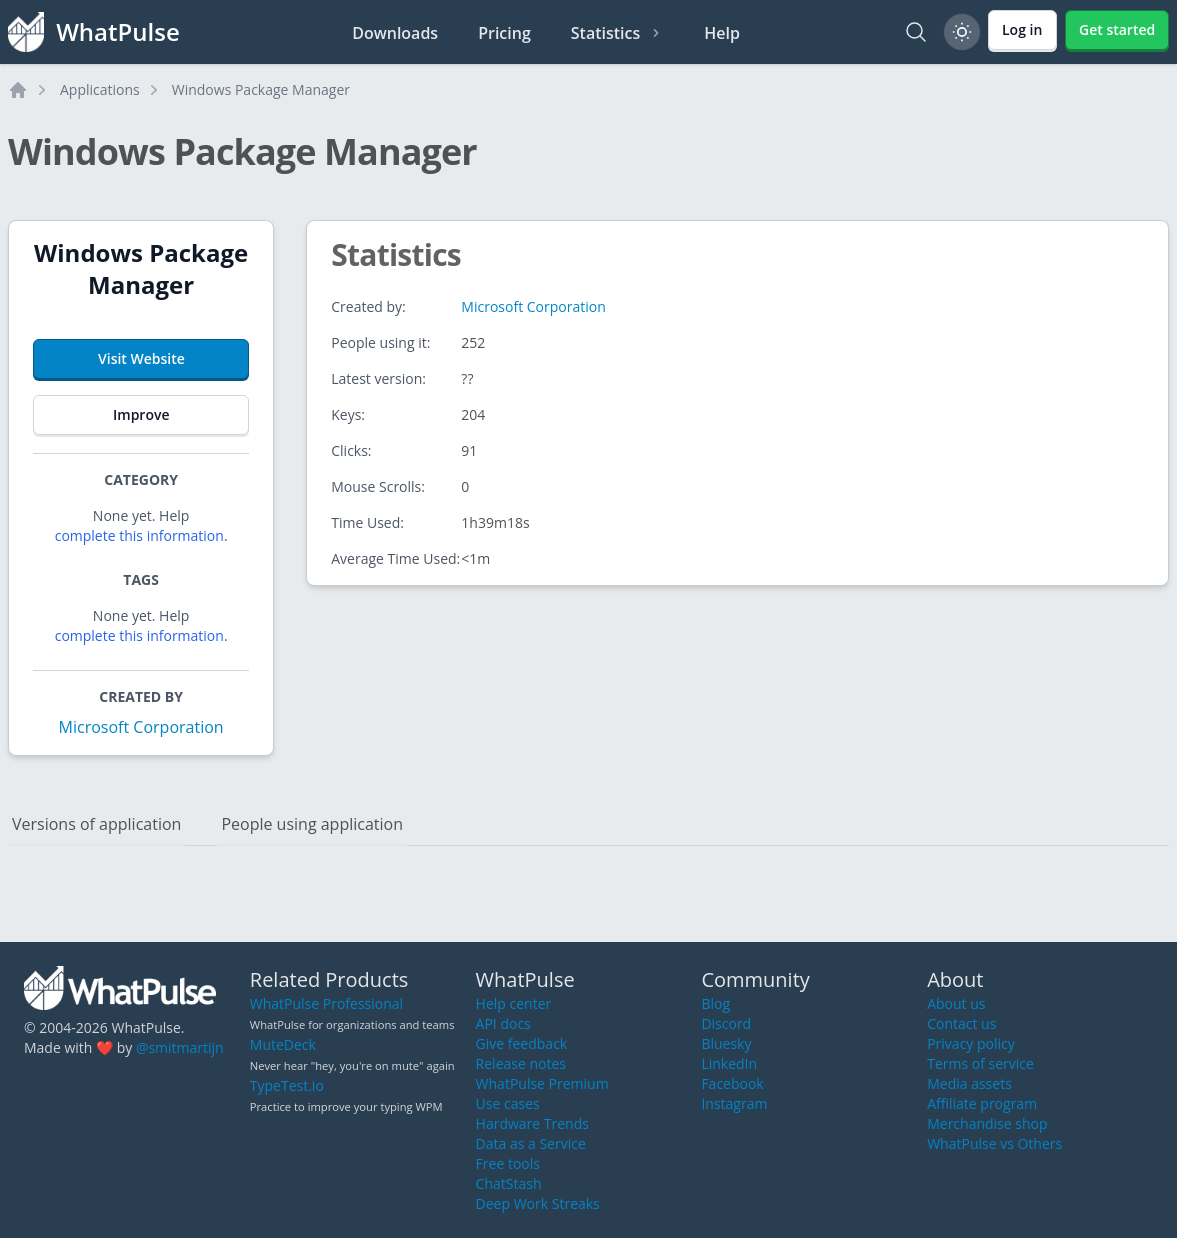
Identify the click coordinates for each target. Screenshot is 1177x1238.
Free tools (508, 1163)
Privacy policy (971, 1043)
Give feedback (522, 1043)
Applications (100, 89)
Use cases (508, 1103)
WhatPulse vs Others (994, 1143)
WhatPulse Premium (542, 1083)
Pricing (504, 33)
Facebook (732, 1083)
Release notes (521, 1063)
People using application (312, 824)
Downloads (395, 33)
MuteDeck (283, 1044)
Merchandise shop (987, 1123)
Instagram (734, 1103)
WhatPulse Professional (326, 1003)
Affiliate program (982, 1103)
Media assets (969, 1083)
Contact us (961, 1023)
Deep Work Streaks (538, 1203)
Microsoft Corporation (141, 727)
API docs (503, 1023)
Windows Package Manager (261, 89)
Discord (726, 1023)
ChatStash (509, 1183)
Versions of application (96, 824)
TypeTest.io (287, 1085)
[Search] (916, 32)
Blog (715, 1003)
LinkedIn (729, 1063)
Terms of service (980, 1063)
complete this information (139, 535)
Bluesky (726, 1043)
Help (722, 33)
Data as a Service (531, 1143)
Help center (514, 1003)
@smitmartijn (180, 1047)
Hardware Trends (532, 1123)
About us (956, 1003)
